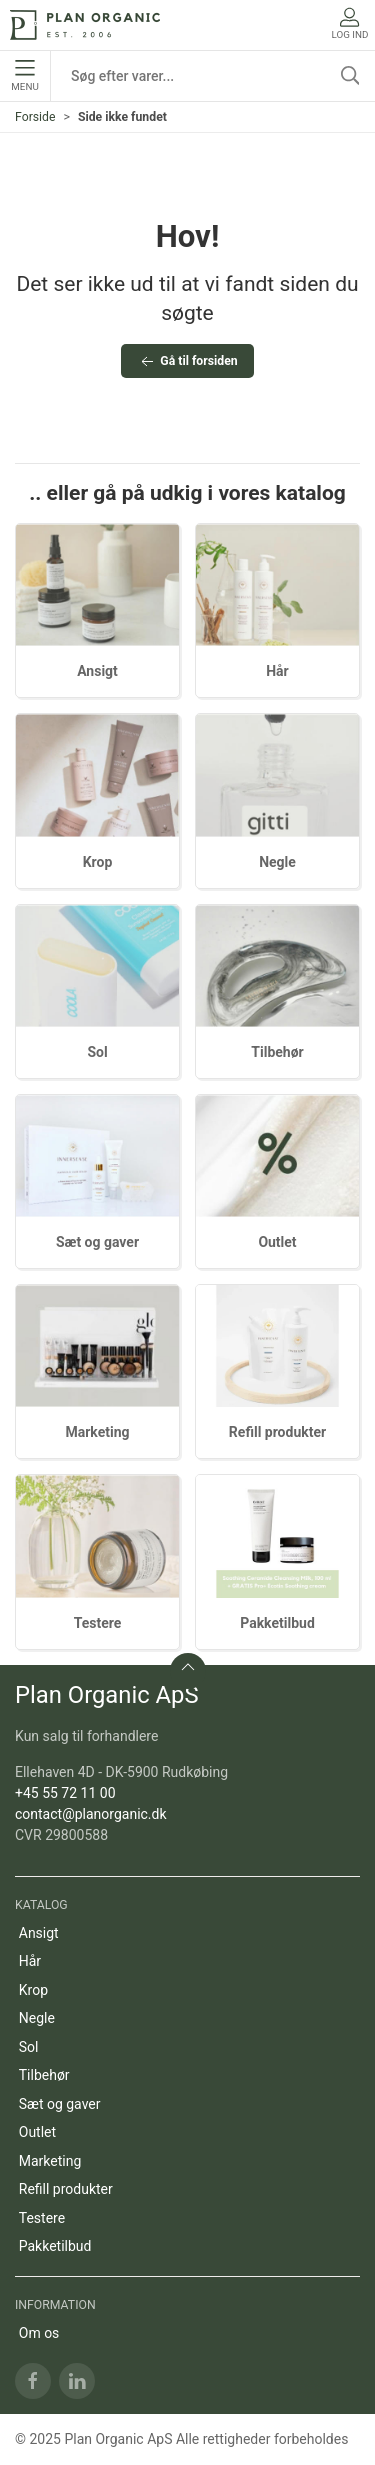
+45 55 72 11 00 (65, 1793)
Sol (97, 1052)
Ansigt (97, 671)
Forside (35, 117)
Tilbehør (277, 1052)
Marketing (97, 1432)
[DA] (85, 25)
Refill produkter (277, 1432)
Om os (39, 2333)
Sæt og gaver (97, 1242)
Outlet (277, 1242)
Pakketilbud (277, 1623)
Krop (98, 862)
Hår (277, 671)
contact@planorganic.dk (91, 1814)
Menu (24, 76)
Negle (277, 862)
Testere (98, 1623)
